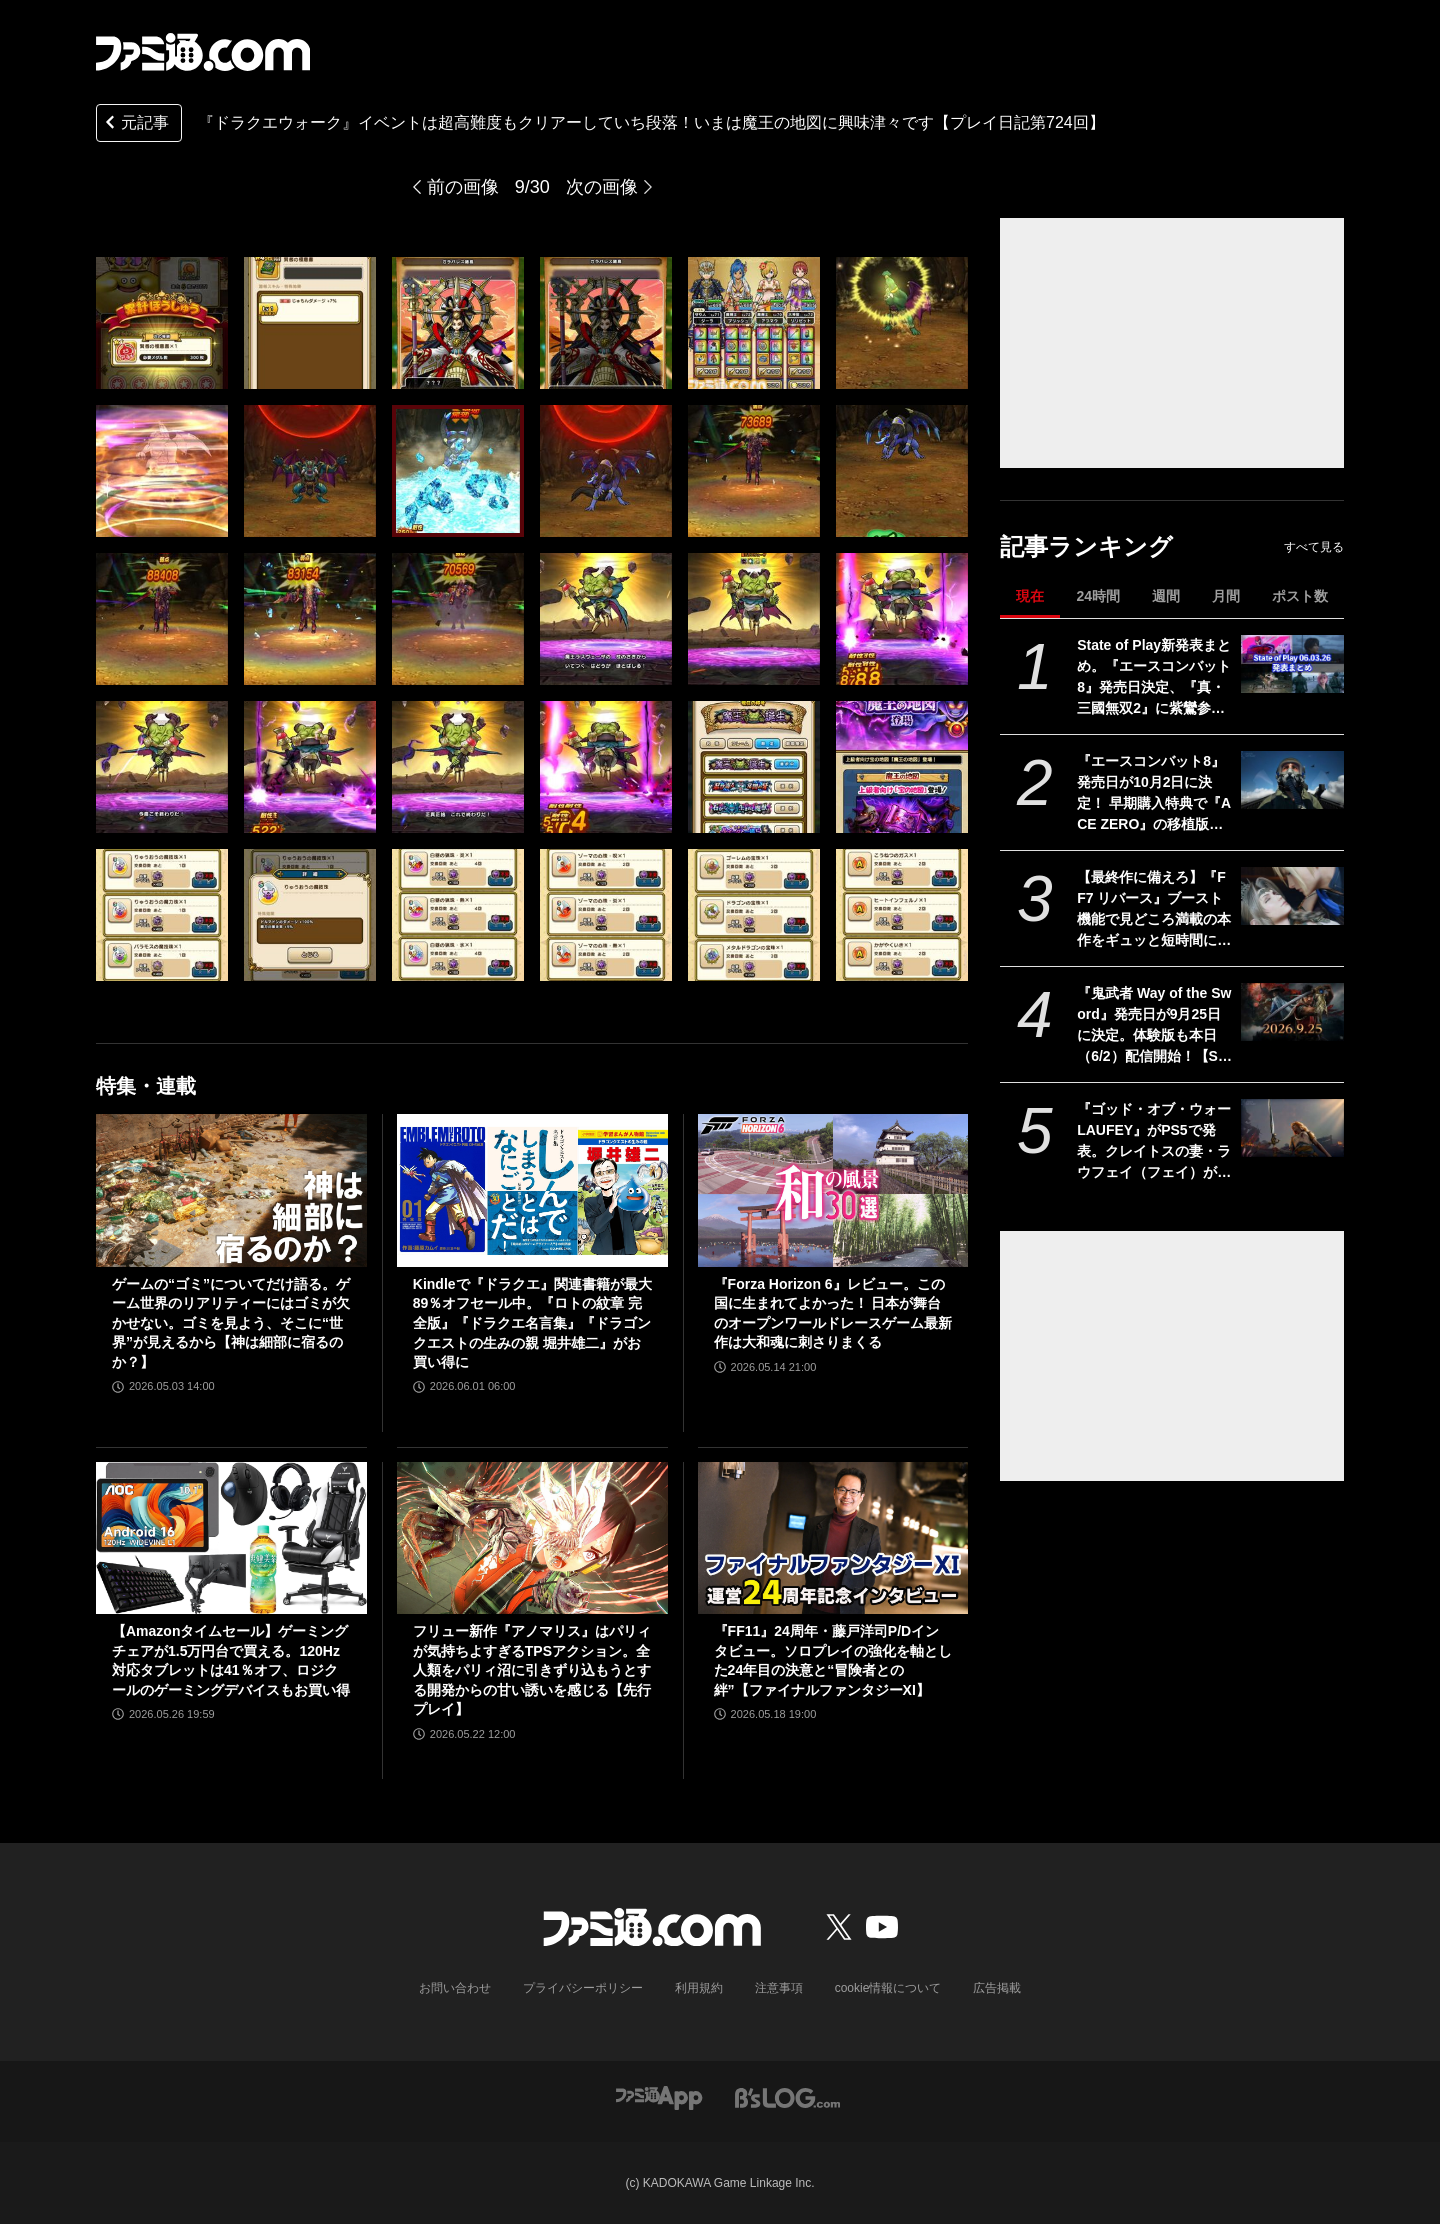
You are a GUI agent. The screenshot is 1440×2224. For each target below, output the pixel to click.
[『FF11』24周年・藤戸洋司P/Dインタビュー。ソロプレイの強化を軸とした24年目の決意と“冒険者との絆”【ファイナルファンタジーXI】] (833, 1538)
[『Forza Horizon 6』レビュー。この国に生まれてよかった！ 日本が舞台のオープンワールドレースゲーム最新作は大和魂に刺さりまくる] (833, 1190)
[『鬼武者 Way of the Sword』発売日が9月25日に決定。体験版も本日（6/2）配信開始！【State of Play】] (1292, 1012)
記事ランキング (1086, 546)
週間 (1166, 596)
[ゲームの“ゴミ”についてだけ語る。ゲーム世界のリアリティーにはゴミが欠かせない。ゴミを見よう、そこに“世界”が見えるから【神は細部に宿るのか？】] (231, 1190)
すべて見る (1314, 547)
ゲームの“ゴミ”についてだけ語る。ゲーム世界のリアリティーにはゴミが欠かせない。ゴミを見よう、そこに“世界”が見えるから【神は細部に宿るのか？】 (231, 1323)
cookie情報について (888, 1988)
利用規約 (699, 1988)
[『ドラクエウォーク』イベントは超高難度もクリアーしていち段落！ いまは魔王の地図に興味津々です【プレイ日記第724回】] (162, 323)
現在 (1030, 596)
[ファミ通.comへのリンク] (203, 52)
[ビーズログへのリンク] (787, 2096)
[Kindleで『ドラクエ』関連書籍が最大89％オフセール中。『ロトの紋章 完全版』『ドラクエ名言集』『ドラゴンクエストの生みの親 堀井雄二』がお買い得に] (532, 1190)
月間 (1226, 596)
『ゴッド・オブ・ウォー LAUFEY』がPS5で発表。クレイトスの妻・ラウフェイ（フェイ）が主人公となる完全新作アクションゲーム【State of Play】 (1154, 1142)
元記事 (135, 124)
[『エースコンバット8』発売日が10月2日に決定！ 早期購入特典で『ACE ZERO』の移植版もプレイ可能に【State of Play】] (1292, 780)
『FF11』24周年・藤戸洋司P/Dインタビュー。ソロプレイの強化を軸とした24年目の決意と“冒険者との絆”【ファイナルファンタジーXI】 (833, 1660)
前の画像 (463, 187)
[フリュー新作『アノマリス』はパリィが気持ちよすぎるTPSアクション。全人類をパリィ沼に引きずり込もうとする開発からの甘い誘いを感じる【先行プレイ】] (532, 1538)
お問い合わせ (455, 1988)
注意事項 (779, 1988)
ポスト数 (1300, 596)
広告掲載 (997, 1988)
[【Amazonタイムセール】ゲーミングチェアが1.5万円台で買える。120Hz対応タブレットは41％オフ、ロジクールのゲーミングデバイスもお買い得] (231, 1538)
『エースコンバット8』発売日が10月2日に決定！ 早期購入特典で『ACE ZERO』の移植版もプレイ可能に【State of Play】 (1154, 794)
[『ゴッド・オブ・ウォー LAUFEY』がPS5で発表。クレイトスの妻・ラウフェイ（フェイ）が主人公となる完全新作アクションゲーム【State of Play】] (1292, 1128)
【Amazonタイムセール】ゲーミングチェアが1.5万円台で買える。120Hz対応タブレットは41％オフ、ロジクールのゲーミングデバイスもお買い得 (231, 1660)
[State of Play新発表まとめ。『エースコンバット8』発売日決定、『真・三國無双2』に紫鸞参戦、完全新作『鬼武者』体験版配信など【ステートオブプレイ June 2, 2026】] (1292, 664)
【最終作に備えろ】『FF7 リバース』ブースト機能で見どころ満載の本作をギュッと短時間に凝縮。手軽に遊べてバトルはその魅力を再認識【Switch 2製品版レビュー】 (1154, 910)
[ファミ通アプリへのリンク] (659, 2096)
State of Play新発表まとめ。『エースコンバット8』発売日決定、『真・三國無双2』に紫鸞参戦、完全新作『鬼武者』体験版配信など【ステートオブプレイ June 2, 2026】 (1155, 678)
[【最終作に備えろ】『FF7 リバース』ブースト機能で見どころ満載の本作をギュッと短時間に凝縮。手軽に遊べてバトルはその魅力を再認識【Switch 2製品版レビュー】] (1292, 896)
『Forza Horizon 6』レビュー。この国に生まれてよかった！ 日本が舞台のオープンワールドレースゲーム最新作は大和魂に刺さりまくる (833, 1313)
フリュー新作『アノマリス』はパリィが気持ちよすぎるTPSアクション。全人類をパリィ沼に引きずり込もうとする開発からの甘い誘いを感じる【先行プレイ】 (532, 1670)
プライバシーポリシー (583, 1988)
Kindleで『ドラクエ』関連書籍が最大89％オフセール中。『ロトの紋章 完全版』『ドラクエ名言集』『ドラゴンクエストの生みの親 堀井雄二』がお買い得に (532, 1323)
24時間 (1098, 596)
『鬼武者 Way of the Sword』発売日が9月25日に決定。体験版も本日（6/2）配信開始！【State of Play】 (1154, 1026)
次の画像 (602, 187)
